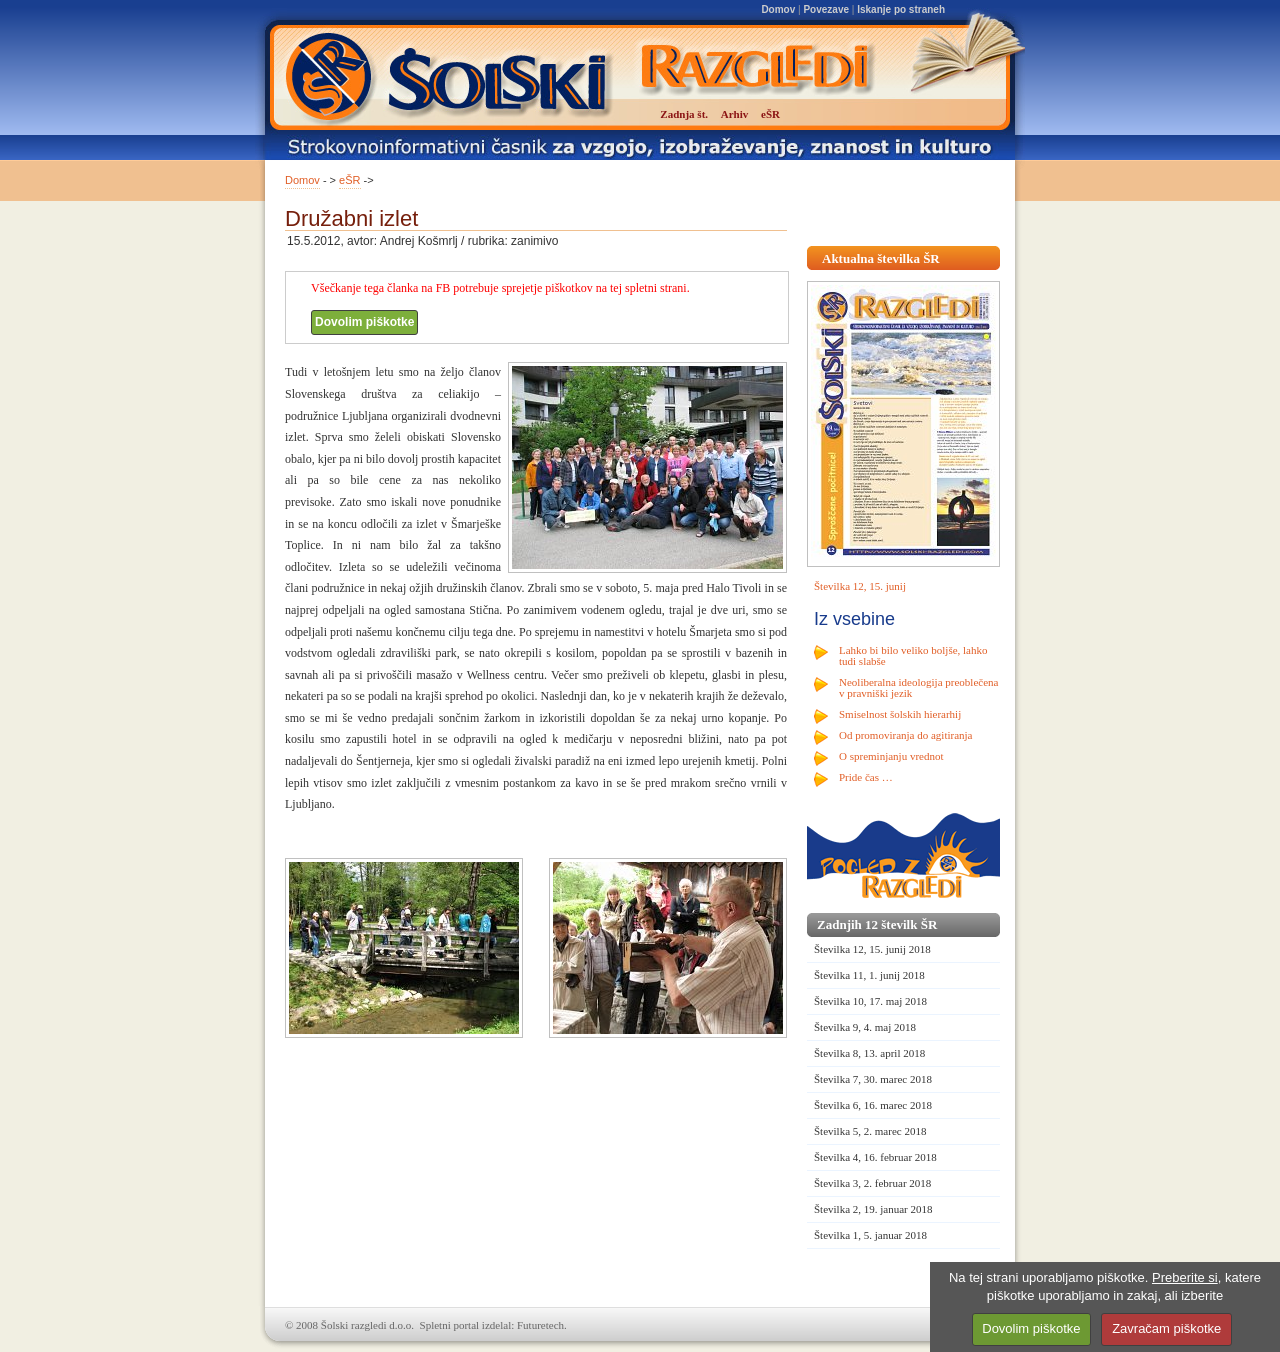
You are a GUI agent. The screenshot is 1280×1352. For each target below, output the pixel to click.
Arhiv (735, 114)
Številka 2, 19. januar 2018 (873, 1209)
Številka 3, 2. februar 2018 (872, 1183)
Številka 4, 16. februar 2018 (875, 1157)
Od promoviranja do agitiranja (906, 735)
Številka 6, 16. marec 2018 (873, 1105)
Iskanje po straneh (901, 9)
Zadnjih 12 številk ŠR (877, 924)
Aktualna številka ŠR (881, 258)
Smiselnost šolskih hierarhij (900, 714)
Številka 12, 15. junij (860, 586)
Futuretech (540, 1325)
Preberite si (1185, 1277)
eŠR (349, 180)
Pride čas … (866, 777)
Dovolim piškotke (364, 322)
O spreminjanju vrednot (891, 756)
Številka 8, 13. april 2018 (869, 1053)
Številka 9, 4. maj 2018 (865, 1027)
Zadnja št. (684, 114)
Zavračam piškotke (1166, 1328)
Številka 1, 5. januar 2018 (870, 1235)
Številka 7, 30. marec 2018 (873, 1079)
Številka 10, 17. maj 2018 (870, 1001)
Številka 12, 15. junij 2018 (872, 949)
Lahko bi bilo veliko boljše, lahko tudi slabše (913, 655)
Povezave (826, 9)
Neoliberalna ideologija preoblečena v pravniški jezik (918, 687)
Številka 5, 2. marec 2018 (870, 1131)
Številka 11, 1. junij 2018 (869, 975)
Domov (778, 9)
